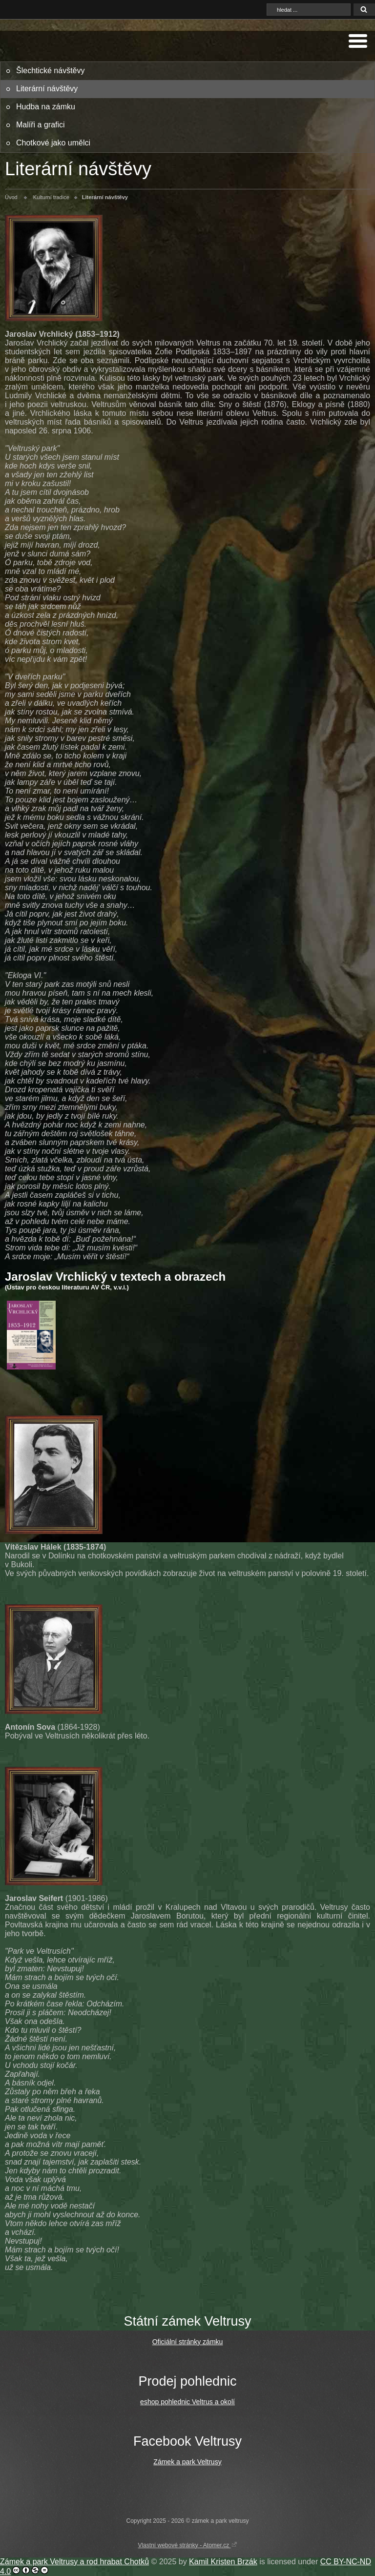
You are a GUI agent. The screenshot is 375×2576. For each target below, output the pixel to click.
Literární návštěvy (47, 88)
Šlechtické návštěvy (50, 70)
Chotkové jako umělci (53, 143)
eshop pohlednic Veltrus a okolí (187, 2402)
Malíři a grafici (40, 125)
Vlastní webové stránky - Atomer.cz (187, 2545)
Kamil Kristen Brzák (223, 2561)
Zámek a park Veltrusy (187, 2462)
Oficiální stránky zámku (187, 2342)
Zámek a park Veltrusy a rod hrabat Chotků (74, 2561)
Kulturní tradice (51, 197)
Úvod (11, 197)
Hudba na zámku (45, 106)
